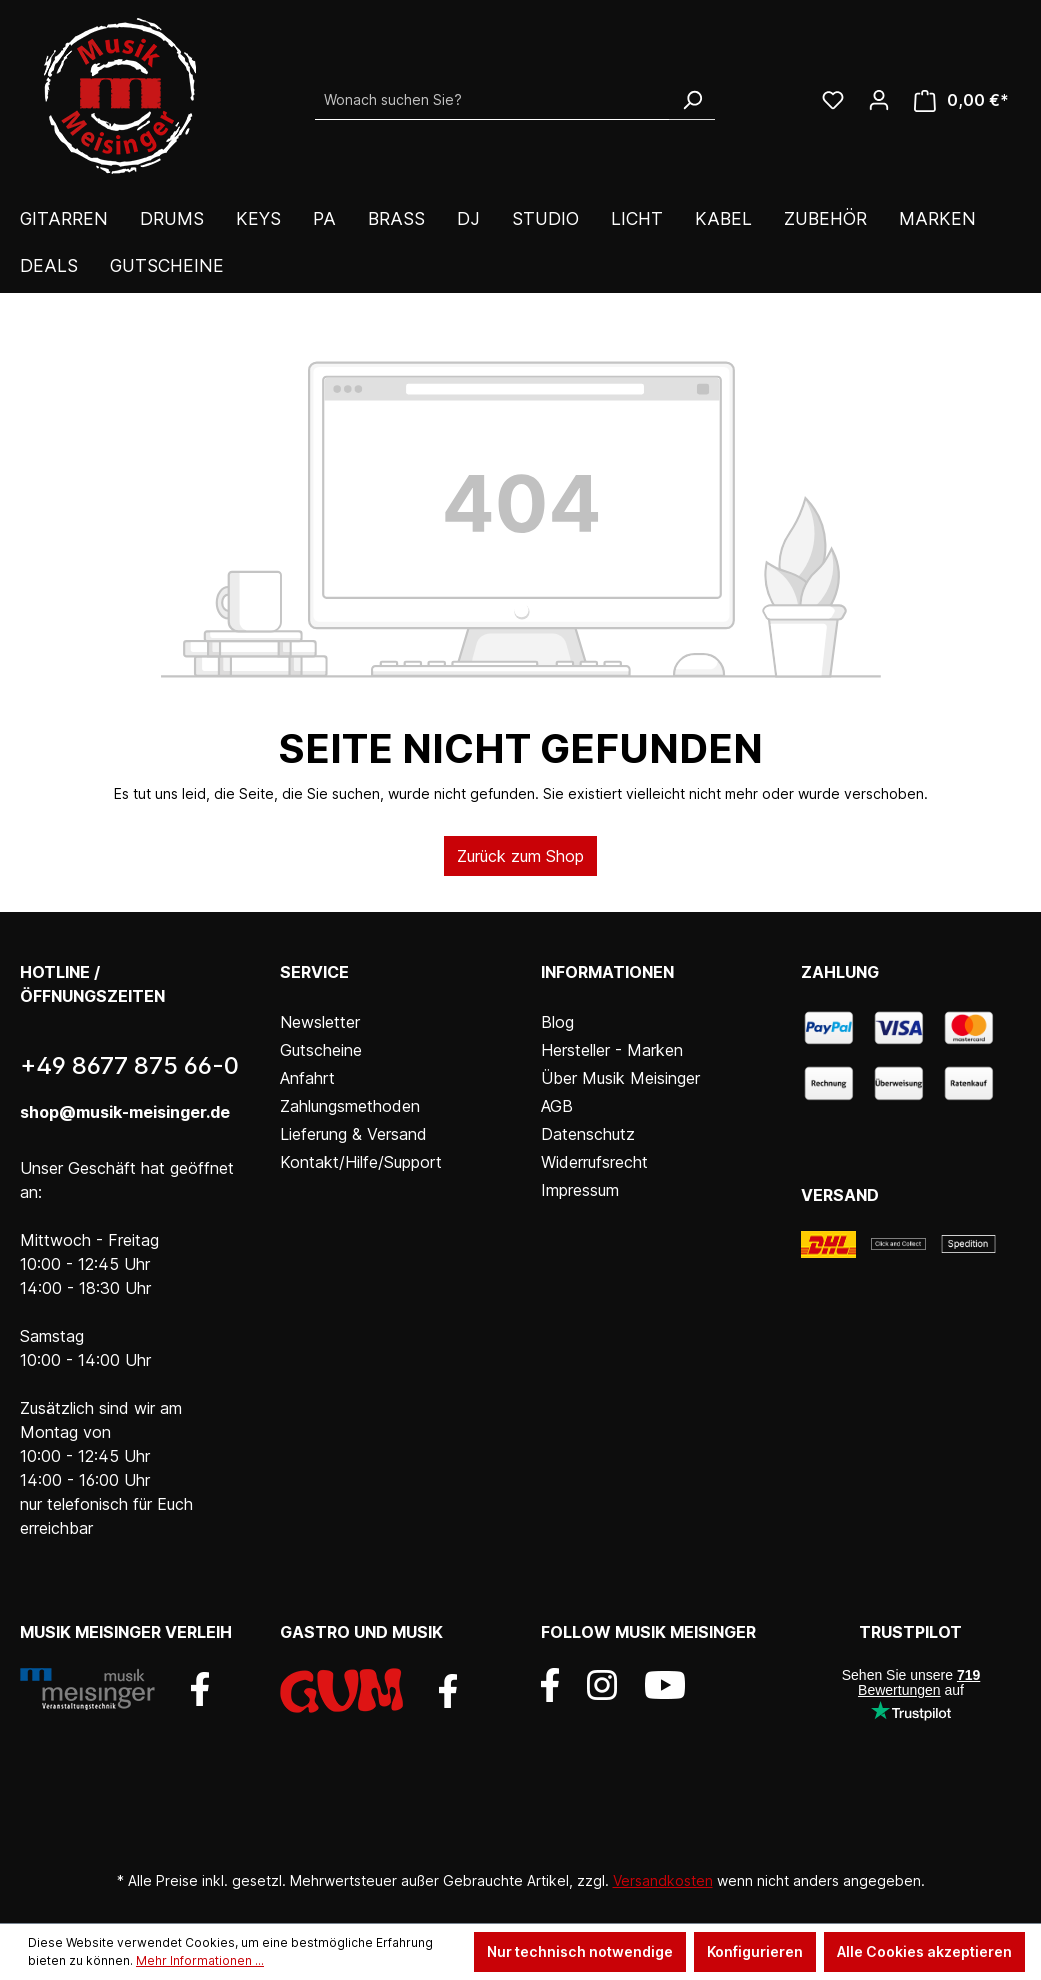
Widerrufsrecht (594, 1162)
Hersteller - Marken (612, 1050)
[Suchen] (692, 100)
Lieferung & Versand (353, 1134)
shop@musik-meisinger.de (125, 1112)
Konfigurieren (755, 1951)
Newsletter (320, 1022)
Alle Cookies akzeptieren (924, 1951)
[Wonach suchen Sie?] (492, 100)
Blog (557, 1022)
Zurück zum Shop (520, 856)
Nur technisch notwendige (580, 1951)
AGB (557, 1106)
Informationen (607, 972)
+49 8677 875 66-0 (129, 1065)
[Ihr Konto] (879, 100)
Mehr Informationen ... (200, 1960)
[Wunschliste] (833, 100)
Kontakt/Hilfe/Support (361, 1162)
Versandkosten (663, 1880)
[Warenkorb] (961, 100)
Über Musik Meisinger (620, 1078)
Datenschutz (588, 1134)
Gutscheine (321, 1050)
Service (314, 972)
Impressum (580, 1190)
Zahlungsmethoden (350, 1106)
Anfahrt (307, 1078)
